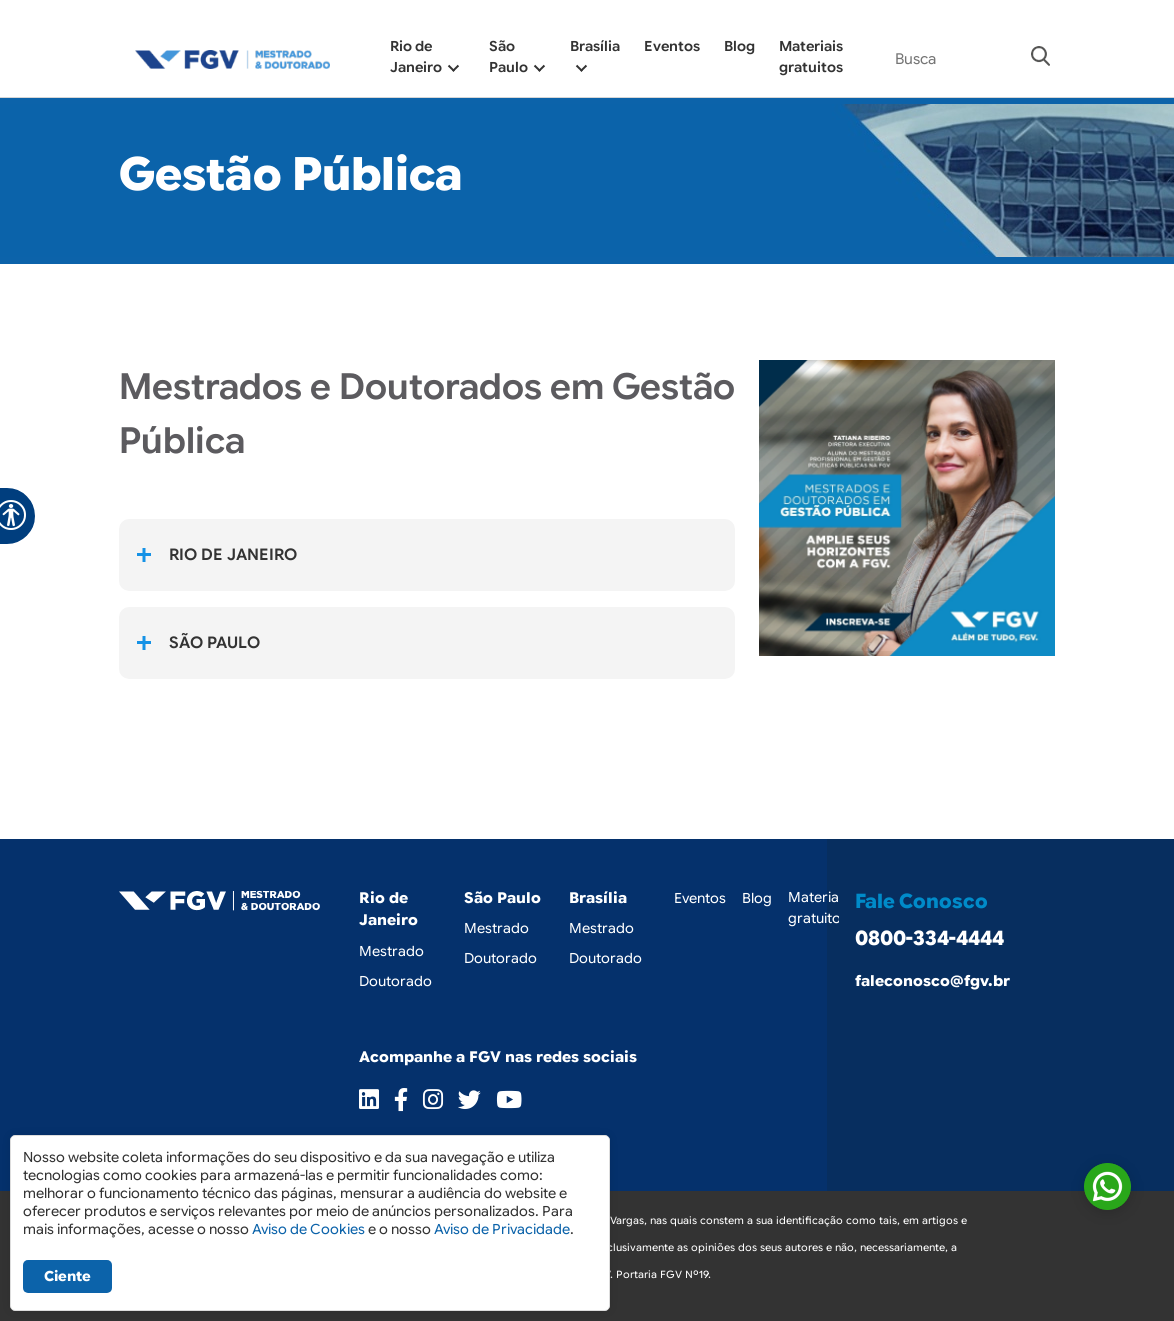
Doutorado (395, 981)
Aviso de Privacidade (502, 1229)
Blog (739, 46)
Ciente (67, 1276)
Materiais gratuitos (818, 907)
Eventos (672, 46)
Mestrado (391, 951)
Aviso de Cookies (308, 1229)
